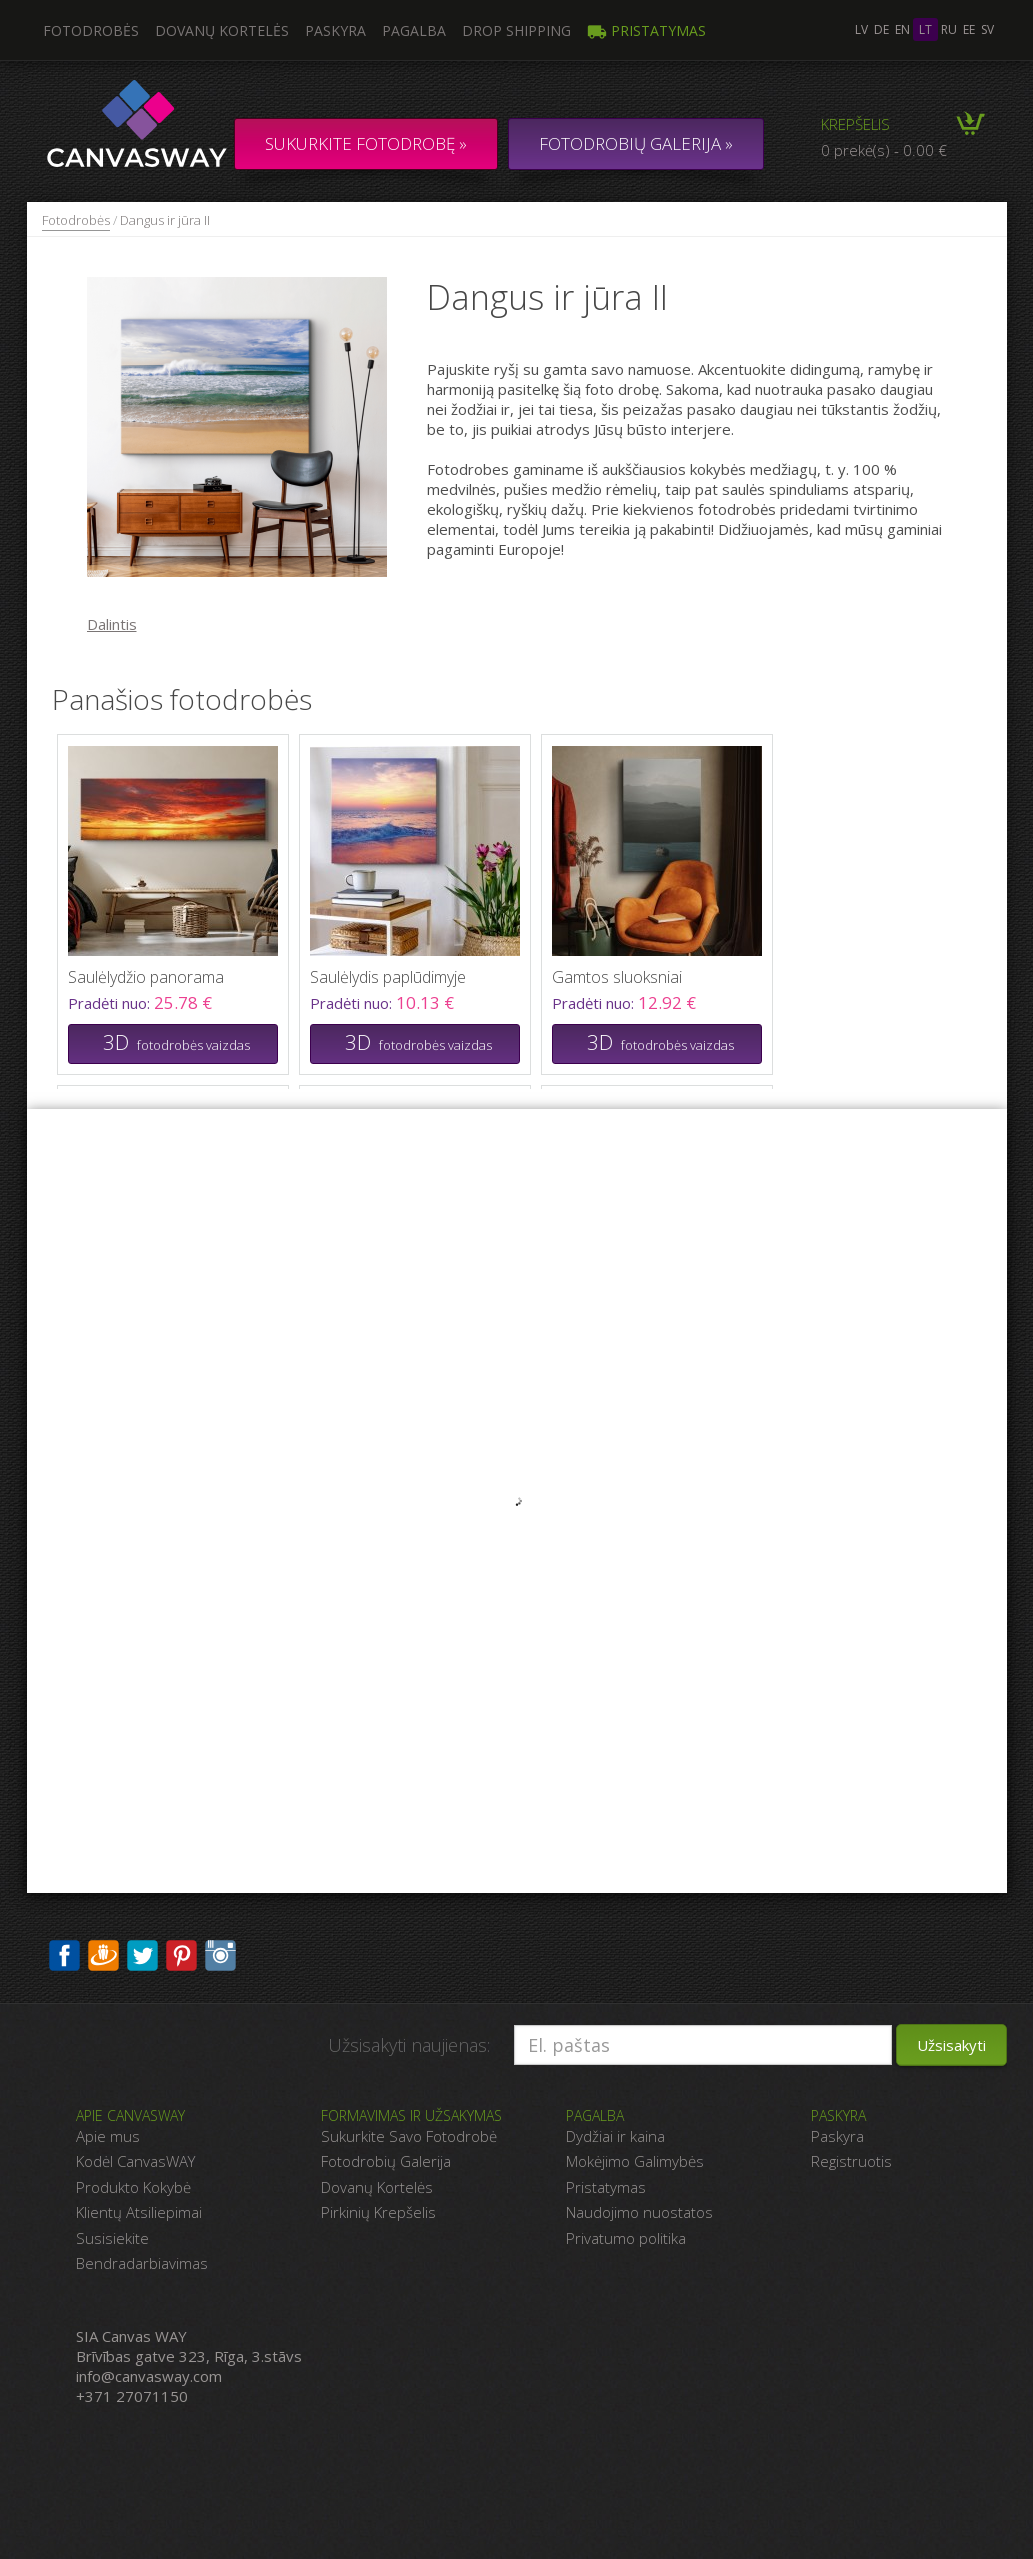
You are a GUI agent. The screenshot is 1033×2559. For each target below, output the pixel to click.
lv (861, 29)
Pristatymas (646, 30)
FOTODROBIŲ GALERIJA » (636, 143)
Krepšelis (855, 124)
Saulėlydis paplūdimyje (388, 977)
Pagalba (414, 30)
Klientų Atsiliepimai (139, 2212)
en (902, 29)
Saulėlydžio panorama (146, 977)
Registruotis (851, 2161)
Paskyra (335, 30)
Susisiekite (112, 2238)
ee (969, 29)
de (881, 29)
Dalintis (112, 624)
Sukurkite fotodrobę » (366, 143)
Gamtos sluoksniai (617, 977)
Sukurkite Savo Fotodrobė (409, 2136)
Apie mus (108, 2136)
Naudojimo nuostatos (639, 2212)
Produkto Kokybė (133, 2187)
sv (987, 29)
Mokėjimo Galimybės (635, 2161)
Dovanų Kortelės (377, 2187)
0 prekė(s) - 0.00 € (884, 150)
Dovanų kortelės (222, 30)
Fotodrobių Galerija (386, 2161)
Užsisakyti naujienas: (409, 2045)
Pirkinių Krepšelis (378, 2212)
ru (949, 29)
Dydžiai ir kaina (615, 2136)
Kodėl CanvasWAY (135, 2161)
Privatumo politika (626, 2238)
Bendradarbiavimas (142, 2263)
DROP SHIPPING (516, 30)
